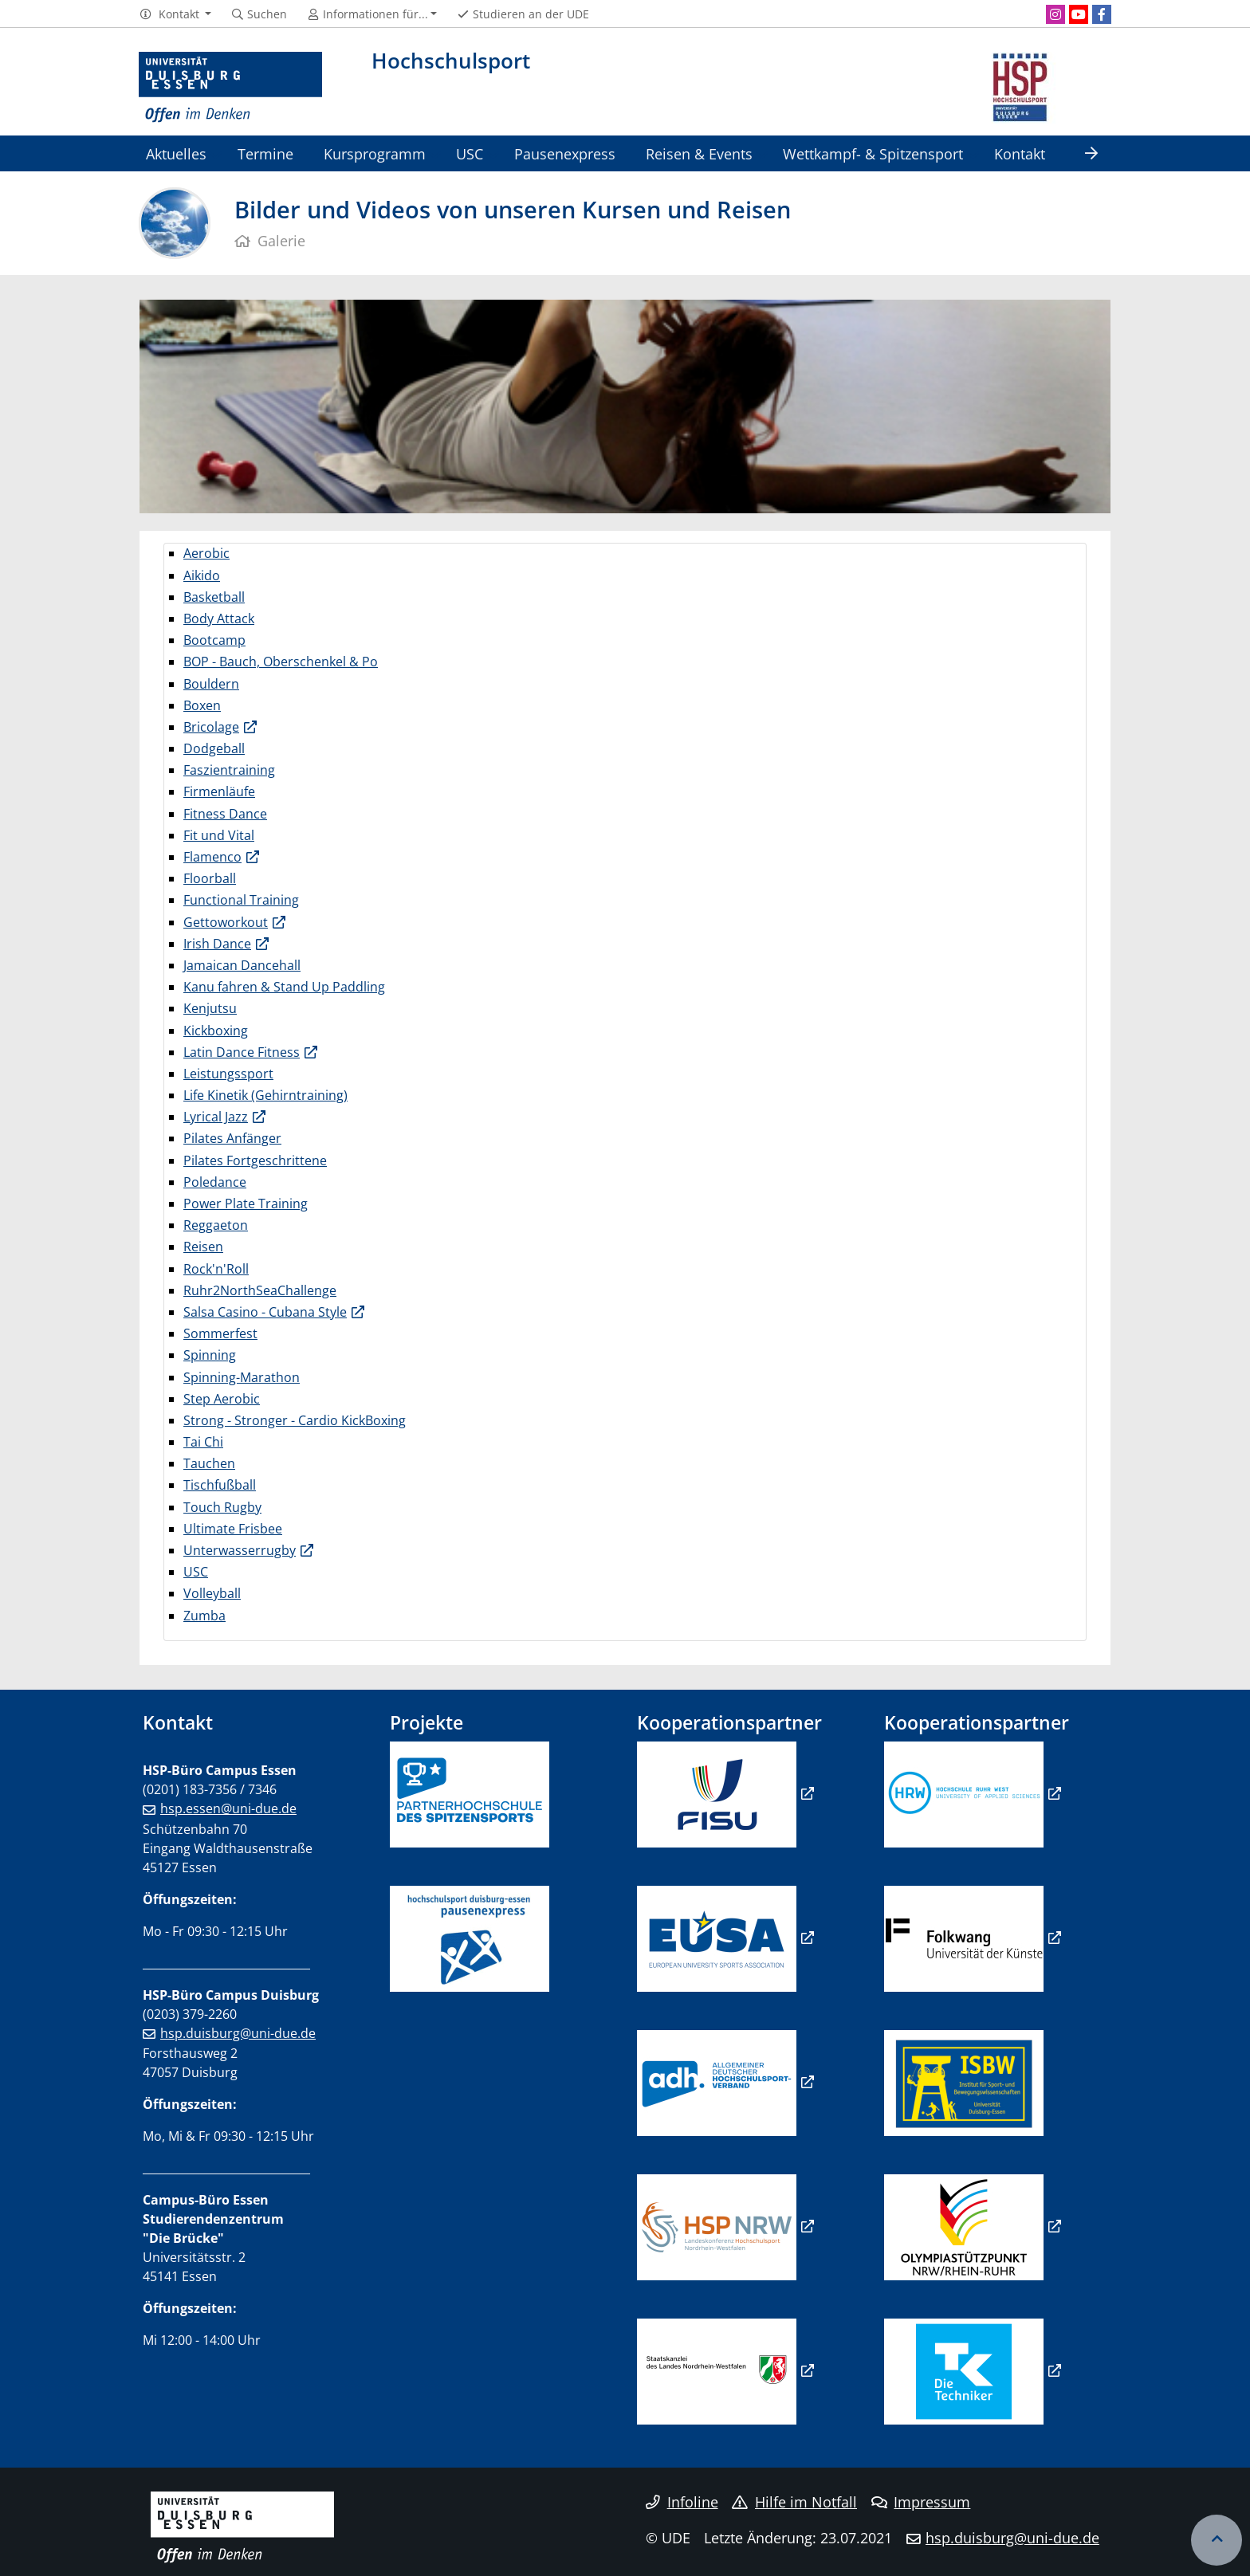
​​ (716, 2082)
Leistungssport (228, 1073)
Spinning (209, 1355)
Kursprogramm (375, 153)
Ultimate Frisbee (232, 1528)
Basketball (214, 597)
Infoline (682, 2501)
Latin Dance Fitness (241, 1052)
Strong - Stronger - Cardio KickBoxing (294, 1420)
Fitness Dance (225, 814)
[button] (175, 14)
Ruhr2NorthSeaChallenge (259, 1290)
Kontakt (1019, 153)
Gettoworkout (225, 922)
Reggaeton (215, 1225)
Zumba (204, 1615)
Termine (265, 153)
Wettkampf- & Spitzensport (873, 153)
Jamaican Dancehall (242, 965)
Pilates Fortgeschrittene (255, 1160)
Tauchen (209, 1463)
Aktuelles (176, 153)
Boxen (202, 705)
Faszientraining (229, 770)
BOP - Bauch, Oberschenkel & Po (280, 661)
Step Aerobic (221, 1399)
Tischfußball (219, 1485)
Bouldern (211, 684)
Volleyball (212, 1593)
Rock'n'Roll (216, 1269)
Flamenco (212, 857)
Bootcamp (214, 640)
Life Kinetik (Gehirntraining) (265, 1095)
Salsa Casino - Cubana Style (265, 1312)
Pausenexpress (564, 153)
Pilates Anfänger (232, 1138)
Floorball (209, 878)
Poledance (214, 1182)
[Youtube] (1078, 14)
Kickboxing (215, 1030)
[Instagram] (1055, 14)
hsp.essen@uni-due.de (228, 1808)
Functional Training (241, 900)
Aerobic (206, 553)
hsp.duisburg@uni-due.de (238, 2033)
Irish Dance (217, 943)
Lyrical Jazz (215, 1116)
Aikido (201, 575)
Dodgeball (214, 748)
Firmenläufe (219, 791)
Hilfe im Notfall (794, 2501)
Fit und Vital (218, 835)
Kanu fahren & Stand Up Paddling (284, 986)
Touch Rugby (222, 1507)
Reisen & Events (699, 153)
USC (469, 153)
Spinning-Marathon (241, 1377)
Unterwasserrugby (239, 1550)
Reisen (203, 1246)
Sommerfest (220, 1333)
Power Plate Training (245, 1203)
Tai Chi (203, 1442)
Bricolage (211, 727)
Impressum (921, 2501)
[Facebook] (1101, 14)
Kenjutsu (210, 1008)
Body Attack (218, 618)
